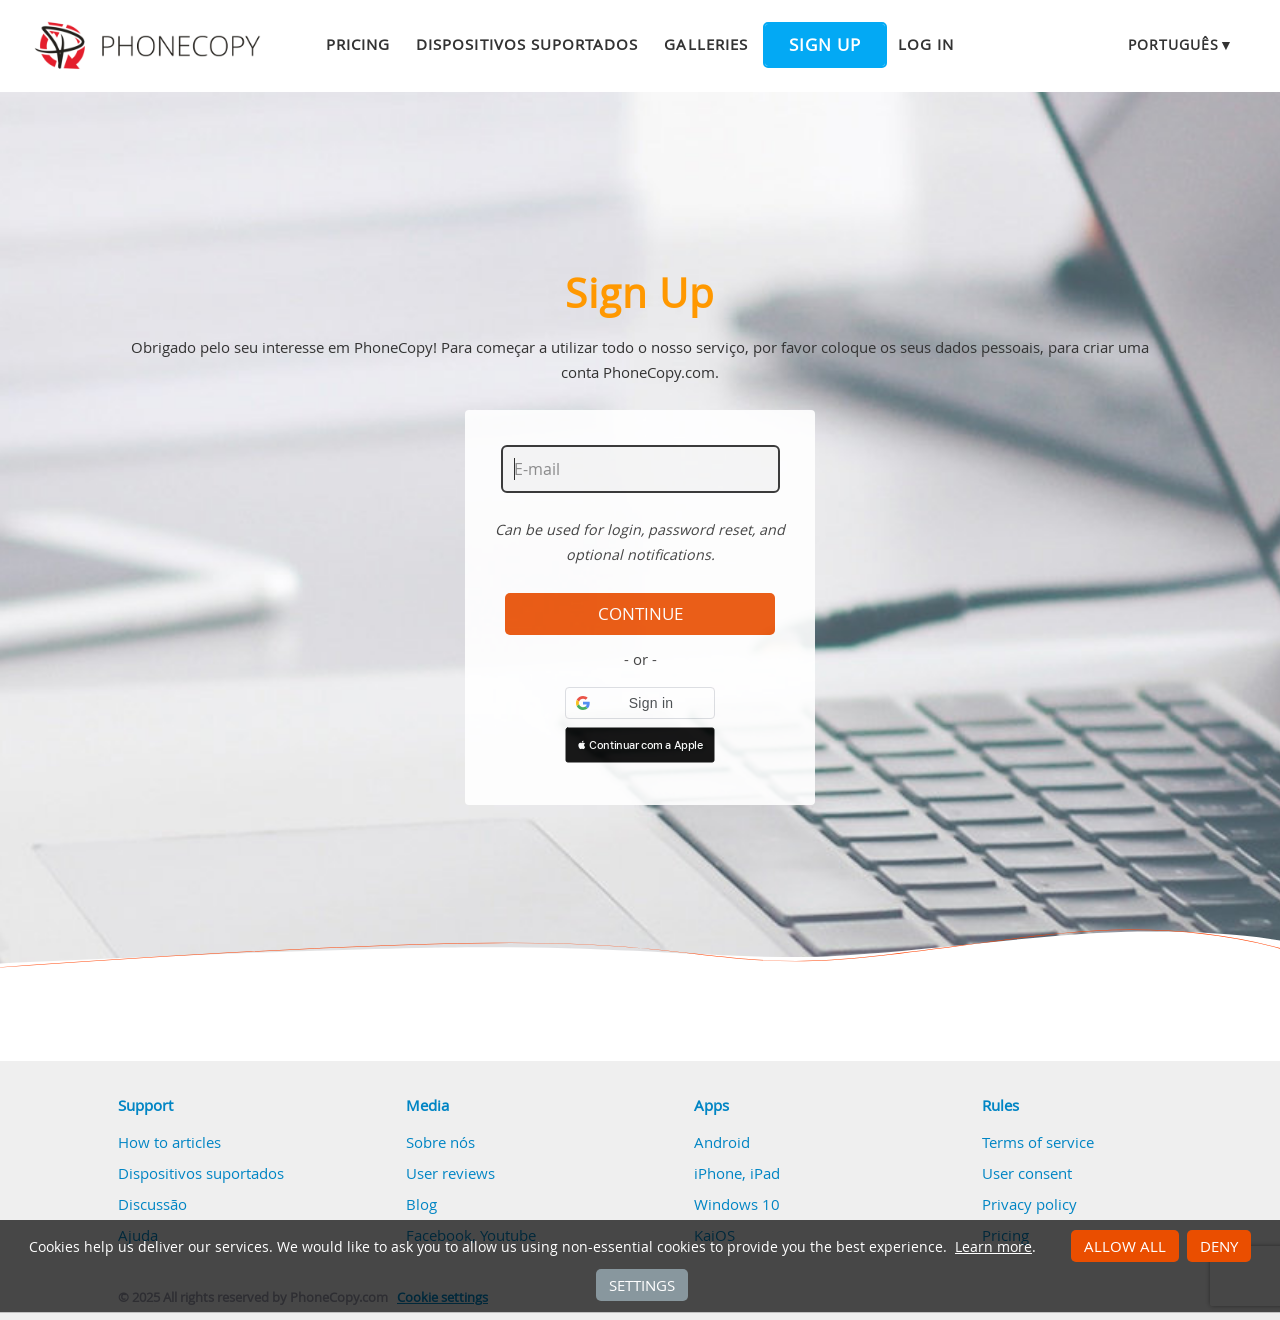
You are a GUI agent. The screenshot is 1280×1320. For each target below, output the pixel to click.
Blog (421, 1204)
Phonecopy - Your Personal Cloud (150, 46)
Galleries (705, 44)
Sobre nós (440, 1142)
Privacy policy (1029, 1204)
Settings (642, 1285)
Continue (640, 614)
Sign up (825, 45)
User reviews (450, 1173)
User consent (1027, 1173)
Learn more (993, 1247)
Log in (926, 44)
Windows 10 (737, 1204)
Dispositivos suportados (527, 44)
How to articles (169, 1142)
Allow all (1125, 1246)
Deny (1219, 1246)
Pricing (358, 44)
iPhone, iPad (737, 1173)
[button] (640, 703)
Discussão (152, 1204)
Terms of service (1038, 1142)
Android (722, 1142)
